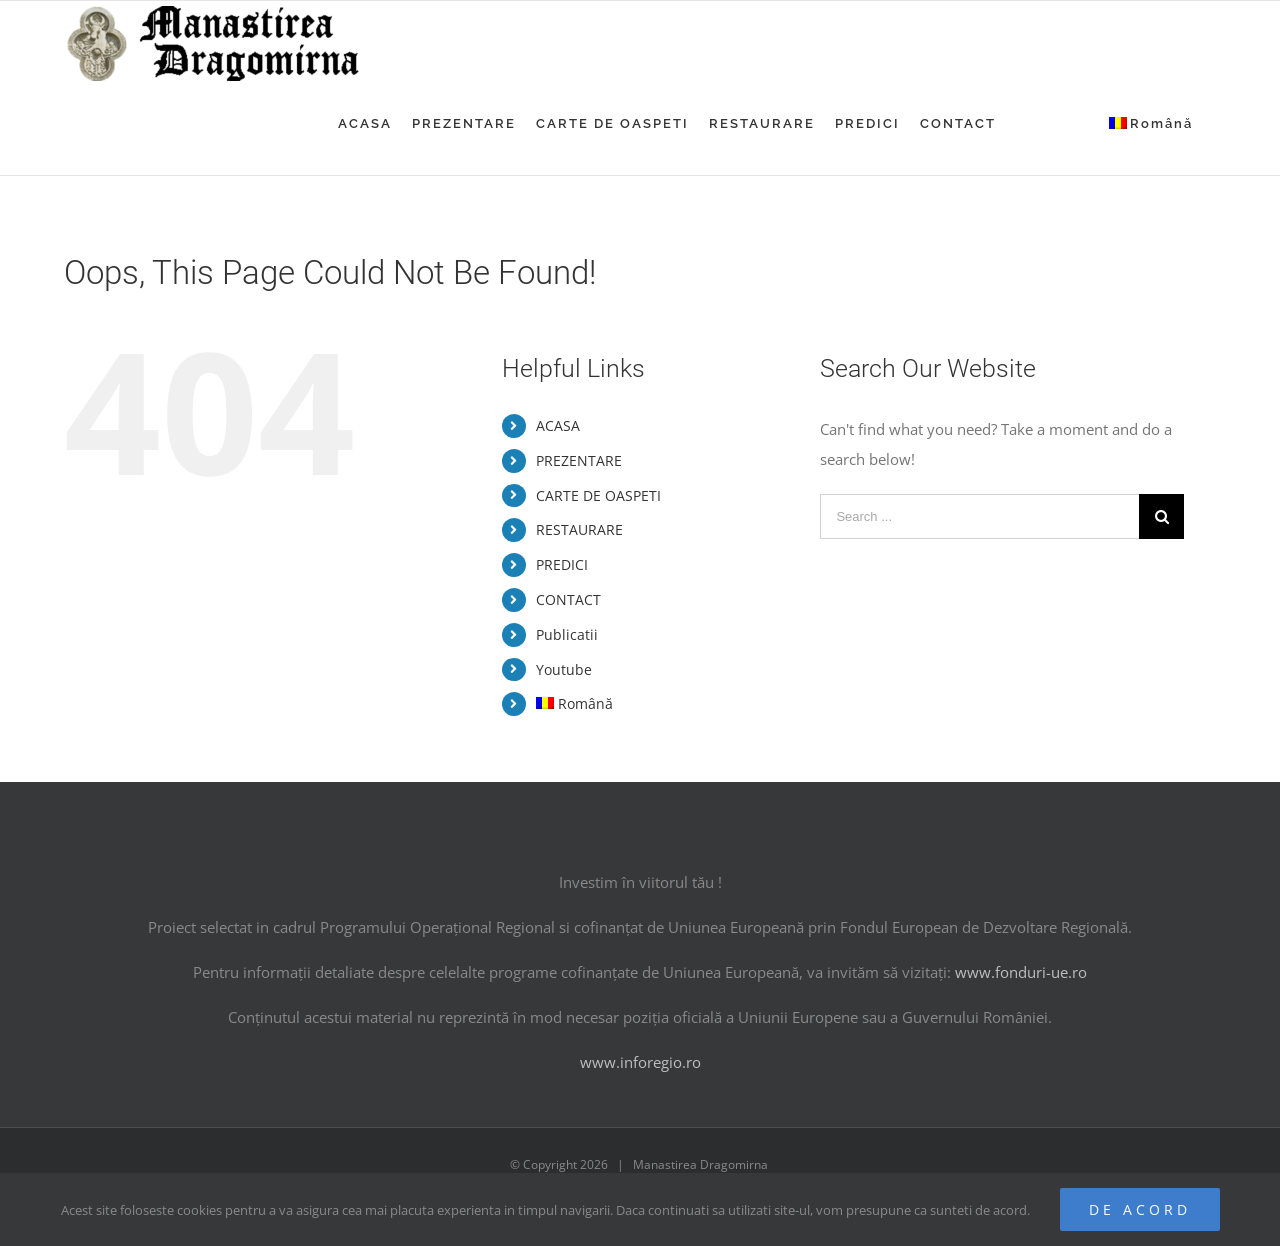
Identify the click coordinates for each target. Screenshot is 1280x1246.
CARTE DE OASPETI (598, 495)
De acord (1140, 1209)
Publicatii (567, 634)
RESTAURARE (579, 529)
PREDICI (562, 564)
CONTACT (568, 599)
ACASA (558, 425)
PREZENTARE (579, 460)
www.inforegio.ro (640, 1062)
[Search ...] (979, 516)
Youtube (564, 669)
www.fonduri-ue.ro (1021, 972)
